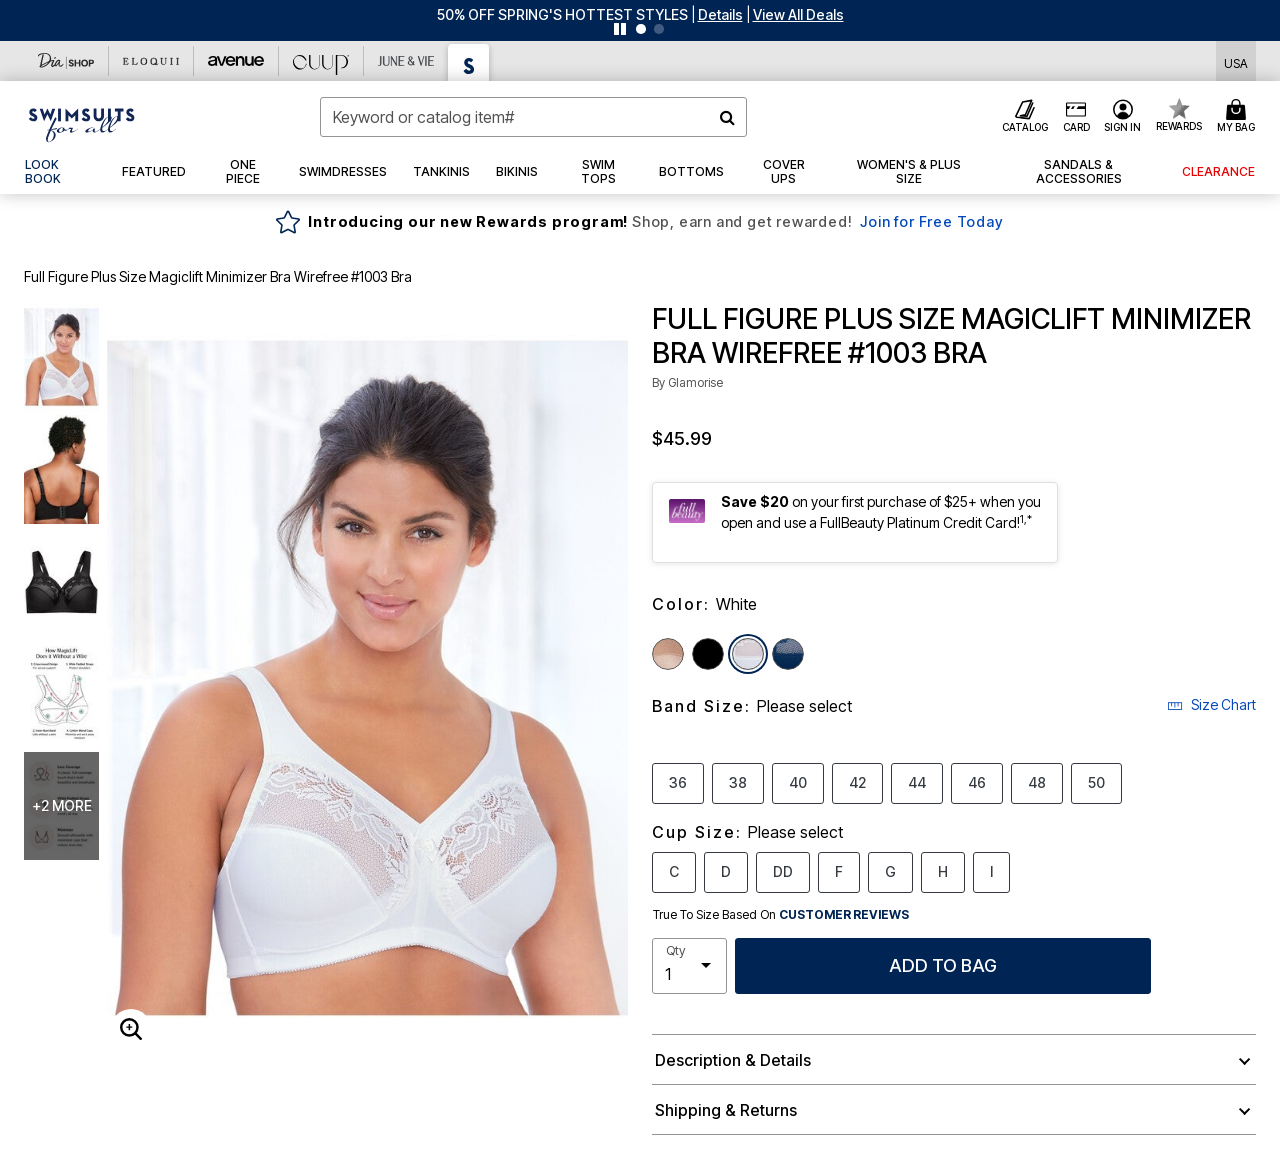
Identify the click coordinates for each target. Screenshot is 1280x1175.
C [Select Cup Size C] (674, 871)
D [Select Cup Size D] (726, 871)
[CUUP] (321, 61)
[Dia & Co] (66, 61)
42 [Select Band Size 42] (857, 782)
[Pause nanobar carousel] (620, 29)
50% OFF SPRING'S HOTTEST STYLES (562, 14)
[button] (720, 14)
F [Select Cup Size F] (839, 871)
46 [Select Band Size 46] (977, 782)
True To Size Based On (781, 915)
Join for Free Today (931, 221)
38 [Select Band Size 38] (738, 782)
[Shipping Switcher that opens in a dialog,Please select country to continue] (1236, 61)
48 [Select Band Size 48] (1037, 782)
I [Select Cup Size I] (991, 871)
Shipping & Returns (726, 1110)
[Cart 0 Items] (1239, 117)
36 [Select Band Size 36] (678, 782)
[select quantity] (689, 966)
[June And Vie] (406, 61)
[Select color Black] (708, 654)
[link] (60, 172)
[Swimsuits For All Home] (82, 123)
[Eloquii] (151, 61)
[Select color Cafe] (668, 654)
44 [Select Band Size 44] (917, 782)
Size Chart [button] (1211, 704)
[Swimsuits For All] (469, 62)
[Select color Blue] (788, 654)
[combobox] (533, 117)
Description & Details (733, 1060)
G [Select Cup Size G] (890, 871)
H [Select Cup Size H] (943, 871)
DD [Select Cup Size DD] (783, 871)
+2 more (62, 805)
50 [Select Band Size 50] (1096, 782)
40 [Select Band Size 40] (798, 782)
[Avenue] (236, 61)
